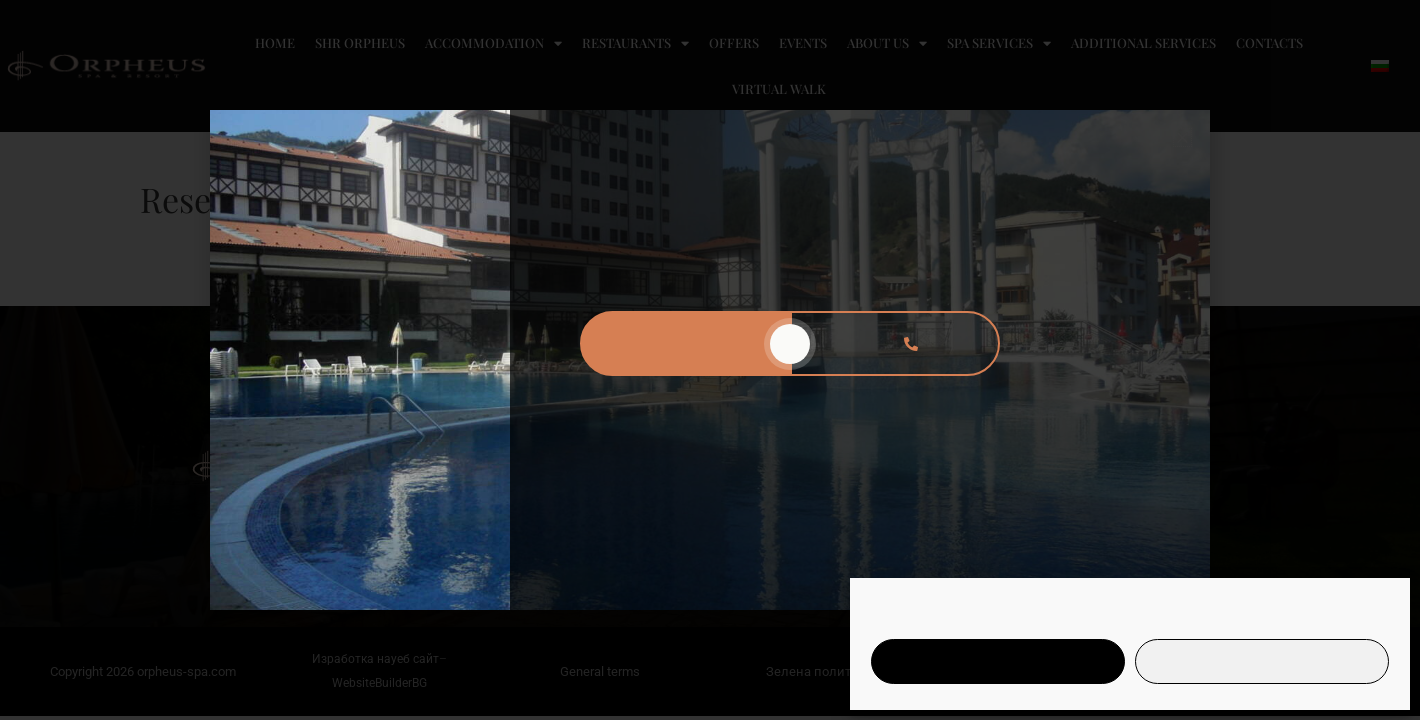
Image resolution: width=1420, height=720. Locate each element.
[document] (710, 360)
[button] (1182, 137)
